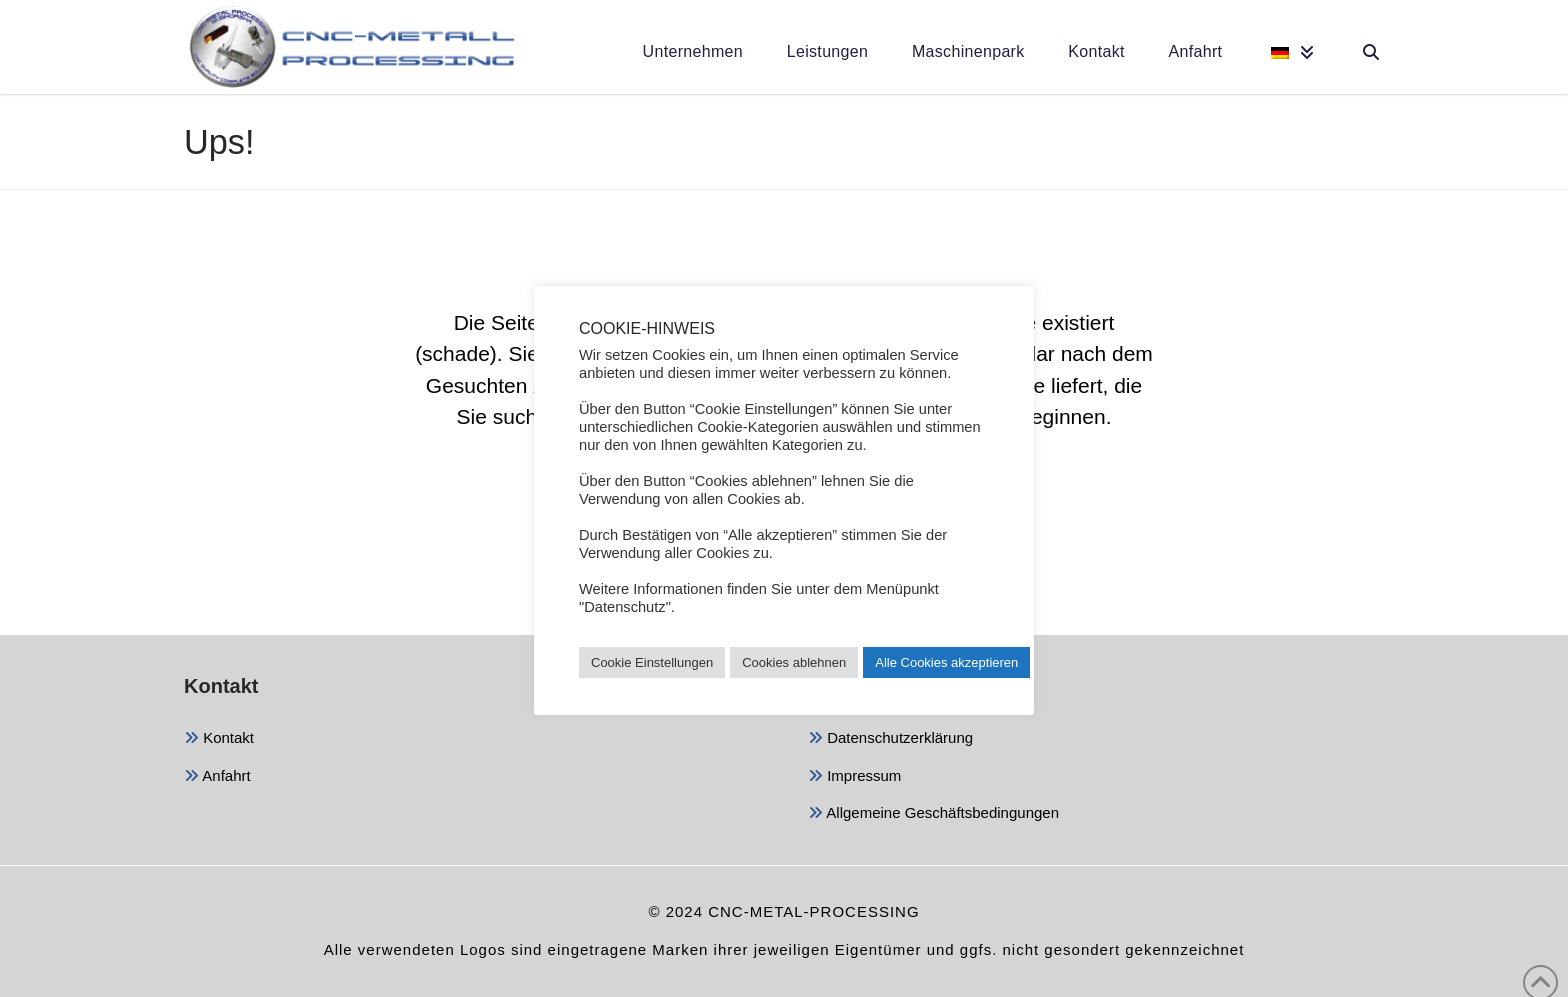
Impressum (854, 777)
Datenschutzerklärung (890, 739)
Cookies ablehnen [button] (794, 662)
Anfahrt (217, 777)
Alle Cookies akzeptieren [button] (946, 662)
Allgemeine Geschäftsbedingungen (933, 814)
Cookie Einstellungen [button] (652, 662)
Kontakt (219, 739)
